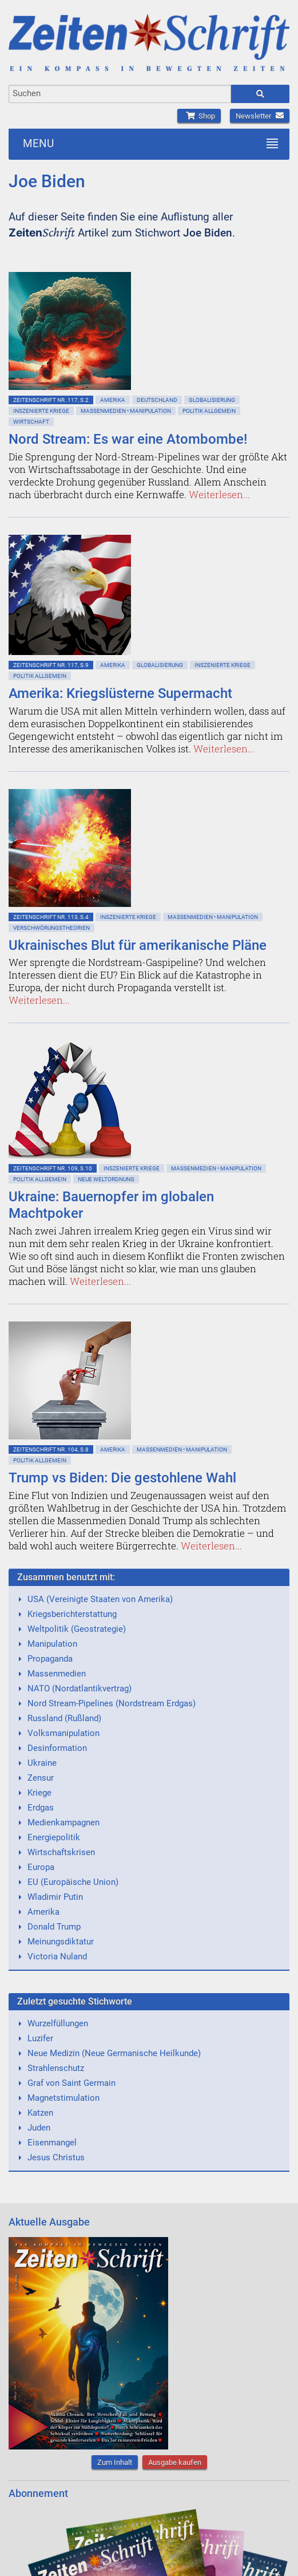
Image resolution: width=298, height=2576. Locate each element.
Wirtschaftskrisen (61, 1852)
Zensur (40, 1778)
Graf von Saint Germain (71, 2083)
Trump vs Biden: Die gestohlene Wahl (122, 1478)
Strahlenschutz (55, 2068)
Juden (38, 2128)
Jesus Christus (56, 2157)
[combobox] (120, 94)
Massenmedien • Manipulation (126, 411)
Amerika (112, 400)
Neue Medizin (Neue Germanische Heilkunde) (114, 2053)
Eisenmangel (52, 2142)
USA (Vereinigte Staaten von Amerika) (100, 1599)
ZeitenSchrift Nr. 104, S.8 (51, 1449)
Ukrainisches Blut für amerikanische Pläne (138, 945)
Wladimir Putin (55, 1897)
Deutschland (157, 400)
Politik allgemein (209, 411)
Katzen (40, 2113)
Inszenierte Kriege (41, 411)
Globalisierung (212, 400)
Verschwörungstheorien (51, 928)
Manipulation (52, 1644)
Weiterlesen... (219, 494)
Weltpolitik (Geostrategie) (76, 1629)
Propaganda (50, 1659)
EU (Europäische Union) (72, 1882)
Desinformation (57, 1748)
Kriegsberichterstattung (72, 1614)
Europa (40, 1867)
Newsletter (260, 116)
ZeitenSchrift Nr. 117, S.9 (51, 665)
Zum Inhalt (114, 2462)
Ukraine (42, 1763)
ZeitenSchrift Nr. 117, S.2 (51, 400)
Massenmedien (56, 1673)
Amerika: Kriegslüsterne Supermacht (120, 693)
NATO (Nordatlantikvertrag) (79, 1688)
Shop (199, 116)
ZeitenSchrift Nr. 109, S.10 (52, 1168)
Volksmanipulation (63, 1733)
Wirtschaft (31, 422)
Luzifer (40, 2038)
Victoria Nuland (57, 1956)
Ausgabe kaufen (174, 2462)
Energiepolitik (53, 1837)
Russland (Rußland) (64, 1718)
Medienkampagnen (63, 1822)
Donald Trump (54, 1927)
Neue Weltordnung (106, 1179)
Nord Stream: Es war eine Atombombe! (128, 439)
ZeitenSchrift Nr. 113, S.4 (51, 917)
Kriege (39, 1793)
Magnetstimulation (63, 2098)
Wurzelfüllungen (57, 2023)
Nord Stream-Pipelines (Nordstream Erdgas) (111, 1703)
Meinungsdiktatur (60, 1941)
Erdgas (40, 1807)
